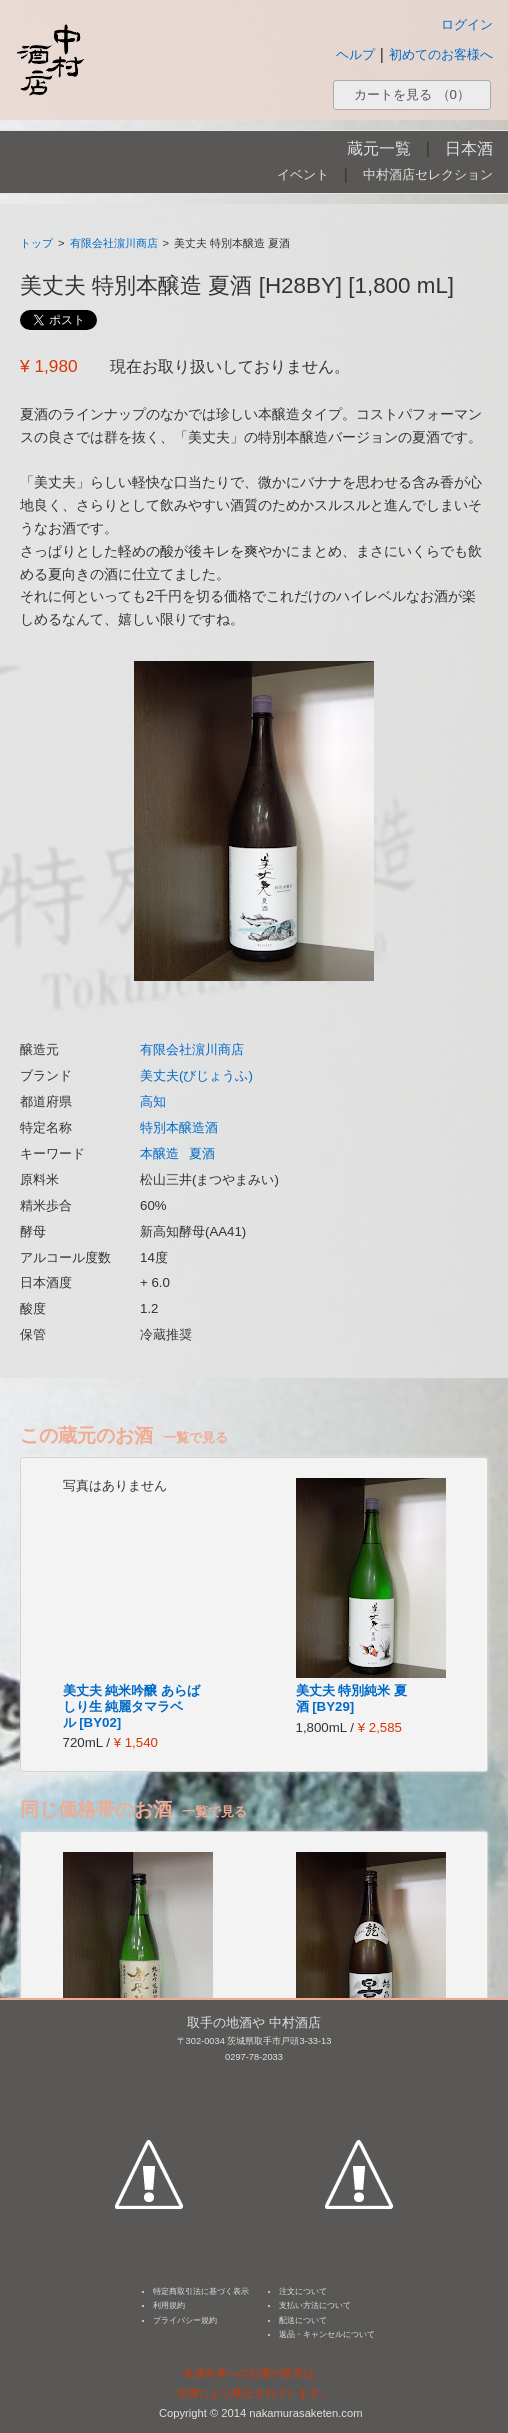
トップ (36, 243)
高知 (153, 1101)
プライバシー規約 (185, 2320)
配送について (303, 2320)
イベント (303, 174)
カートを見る (412, 94)
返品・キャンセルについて (327, 2334)
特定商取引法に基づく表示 (201, 2291)
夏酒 (202, 1153)
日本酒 (469, 148)
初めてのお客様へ (441, 54)
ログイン (467, 24)
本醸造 (159, 1153)
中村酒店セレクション (428, 174)
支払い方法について (315, 2305)
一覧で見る (195, 1437)
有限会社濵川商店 (114, 243)
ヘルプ (355, 54)
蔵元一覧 (379, 148)
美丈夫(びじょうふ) (196, 1075)
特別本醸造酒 (179, 1127)
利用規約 (169, 2305)
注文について (303, 2291)
